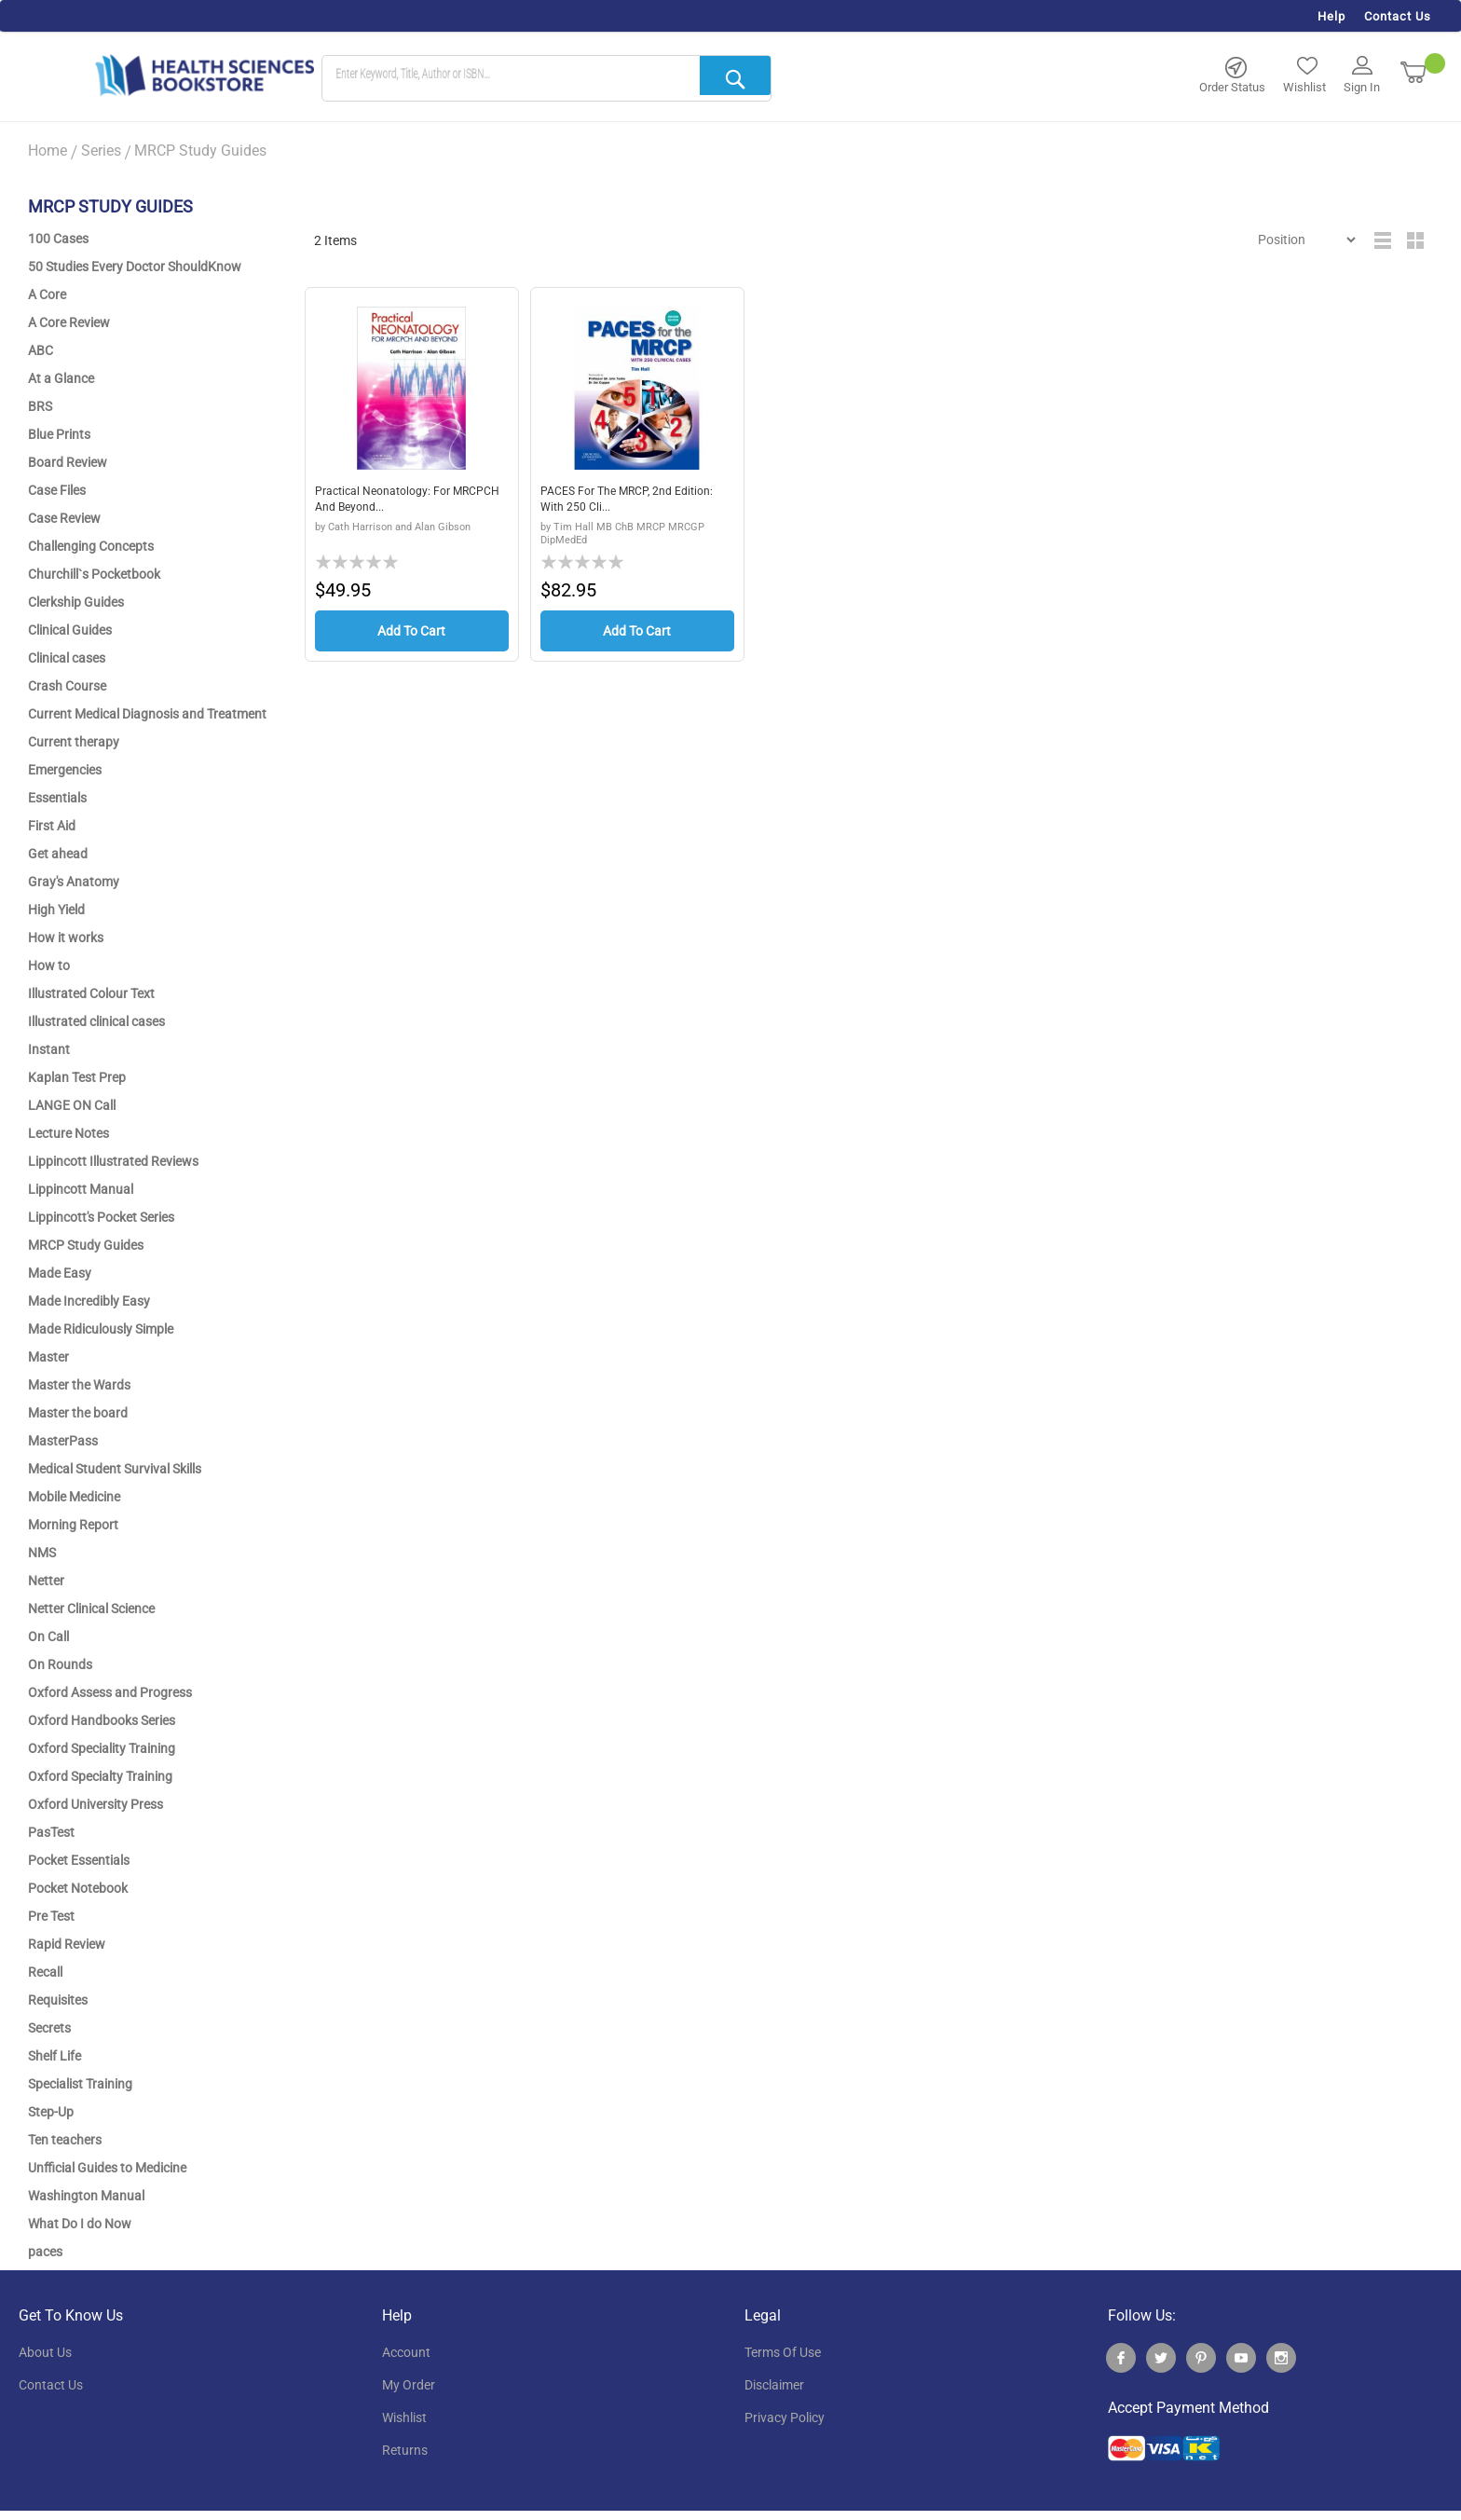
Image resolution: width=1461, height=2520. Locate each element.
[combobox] (546, 79)
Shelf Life (54, 2055)
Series (101, 150)
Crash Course (67, 685)
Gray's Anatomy (73, 881)
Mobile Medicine (74, 1496)
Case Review (64, 518)
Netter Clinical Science (91, 1608)
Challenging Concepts (91, 546)
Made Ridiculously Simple (100, 1329)
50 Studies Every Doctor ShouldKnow (134, 266)
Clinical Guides (70, 630)
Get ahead (58, 853)
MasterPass (63, 1440)
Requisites (58, 2000)
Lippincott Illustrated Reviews (113, 1161)
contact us (51, 2384)
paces (45, 2251)
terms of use (782, 2352)
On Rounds (60, 1664)
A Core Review (69, 322)
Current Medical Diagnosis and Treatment (147, 713)
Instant (49, 1049)
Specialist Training (80, 2083)
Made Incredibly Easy (89, 1301)
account (406, 2352)
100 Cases (58, 238)
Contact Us (1397, 16)
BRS (40, 406)
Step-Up (51, 2111)
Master (48, 1356)
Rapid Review (66, 1944)
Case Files (57, 490)
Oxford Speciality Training (101, 1748)
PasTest (51, 1832)
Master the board (78, 1412)
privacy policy (784, 2417)
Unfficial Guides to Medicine (107, 2167)
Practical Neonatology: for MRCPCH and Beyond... (392, 501)
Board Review (67, 462)
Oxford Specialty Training (100, 1776)
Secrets (49, 2027)
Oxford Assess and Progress (110, 1692)
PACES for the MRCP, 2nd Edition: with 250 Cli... (615, 501)
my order (408, 2384)
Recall (45, 1972)
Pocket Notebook (78, 1888)
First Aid (51, 825)
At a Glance (61, 378)
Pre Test (51, 1916)
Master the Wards (79, 1384)
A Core (47, 294)
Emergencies (65, 769)
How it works (65, 937)
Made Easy (59, 1273)
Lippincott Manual (80, 1189)
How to (49, 965)
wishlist (404, 2417)
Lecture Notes (68, 1133)
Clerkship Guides (76, 602)
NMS (42, 1552)
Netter (46, 1580)
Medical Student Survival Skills (114, 1468)
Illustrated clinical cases (96, 1021)
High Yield (56, 909)
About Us (45, 2352)
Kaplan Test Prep (77, 1077)
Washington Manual (86, 2195)
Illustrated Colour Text (91, 993)
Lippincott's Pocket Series (101, 1217)
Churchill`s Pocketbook (94, 574)
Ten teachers (65, 2139)
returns (405, 2450)
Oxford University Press (95, 1804)
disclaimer (774, 2384)
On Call (48, 1636)
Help (1331, 16)
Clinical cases (66, 658)
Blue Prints (59, 434)
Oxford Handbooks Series (101, 1720)
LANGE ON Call (72, 1105)
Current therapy (73, 741)
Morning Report (73, 1524)
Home (47, 150)
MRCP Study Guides (85, 1245)
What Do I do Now (79, 2223)
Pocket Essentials (79, 1860)
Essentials (57, 797)
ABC (40, 350)
